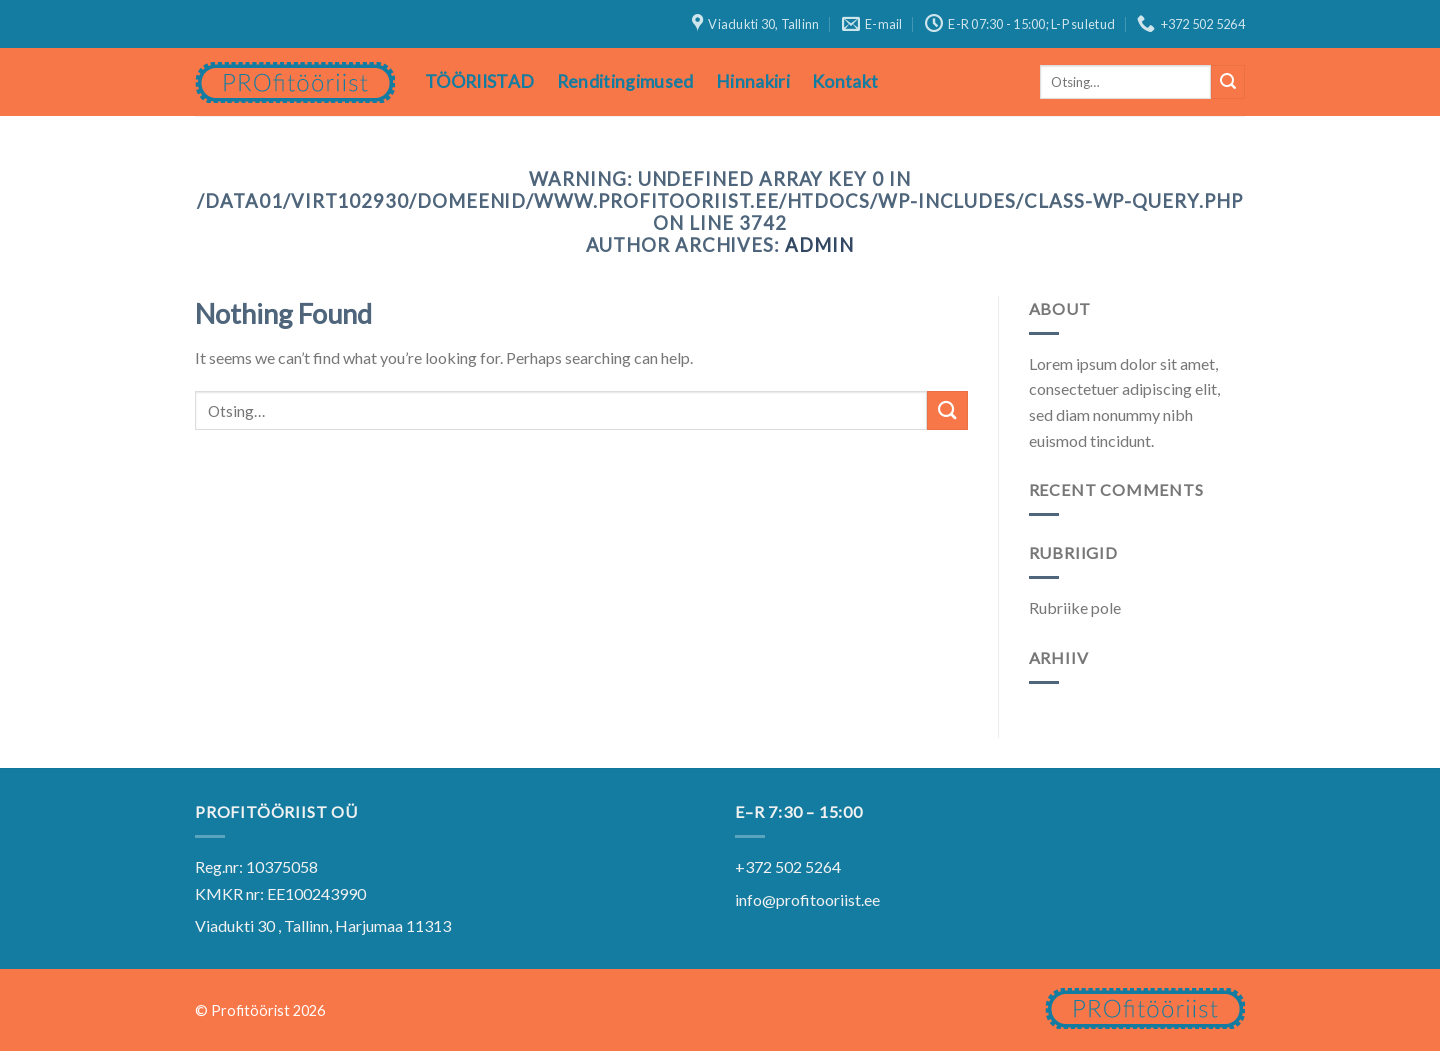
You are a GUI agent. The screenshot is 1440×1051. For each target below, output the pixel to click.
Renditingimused (625, 81)
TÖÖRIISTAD (480, 81)
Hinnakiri (753, 81)
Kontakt (845, 81)
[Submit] (1228, 82)
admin (819, 245)
